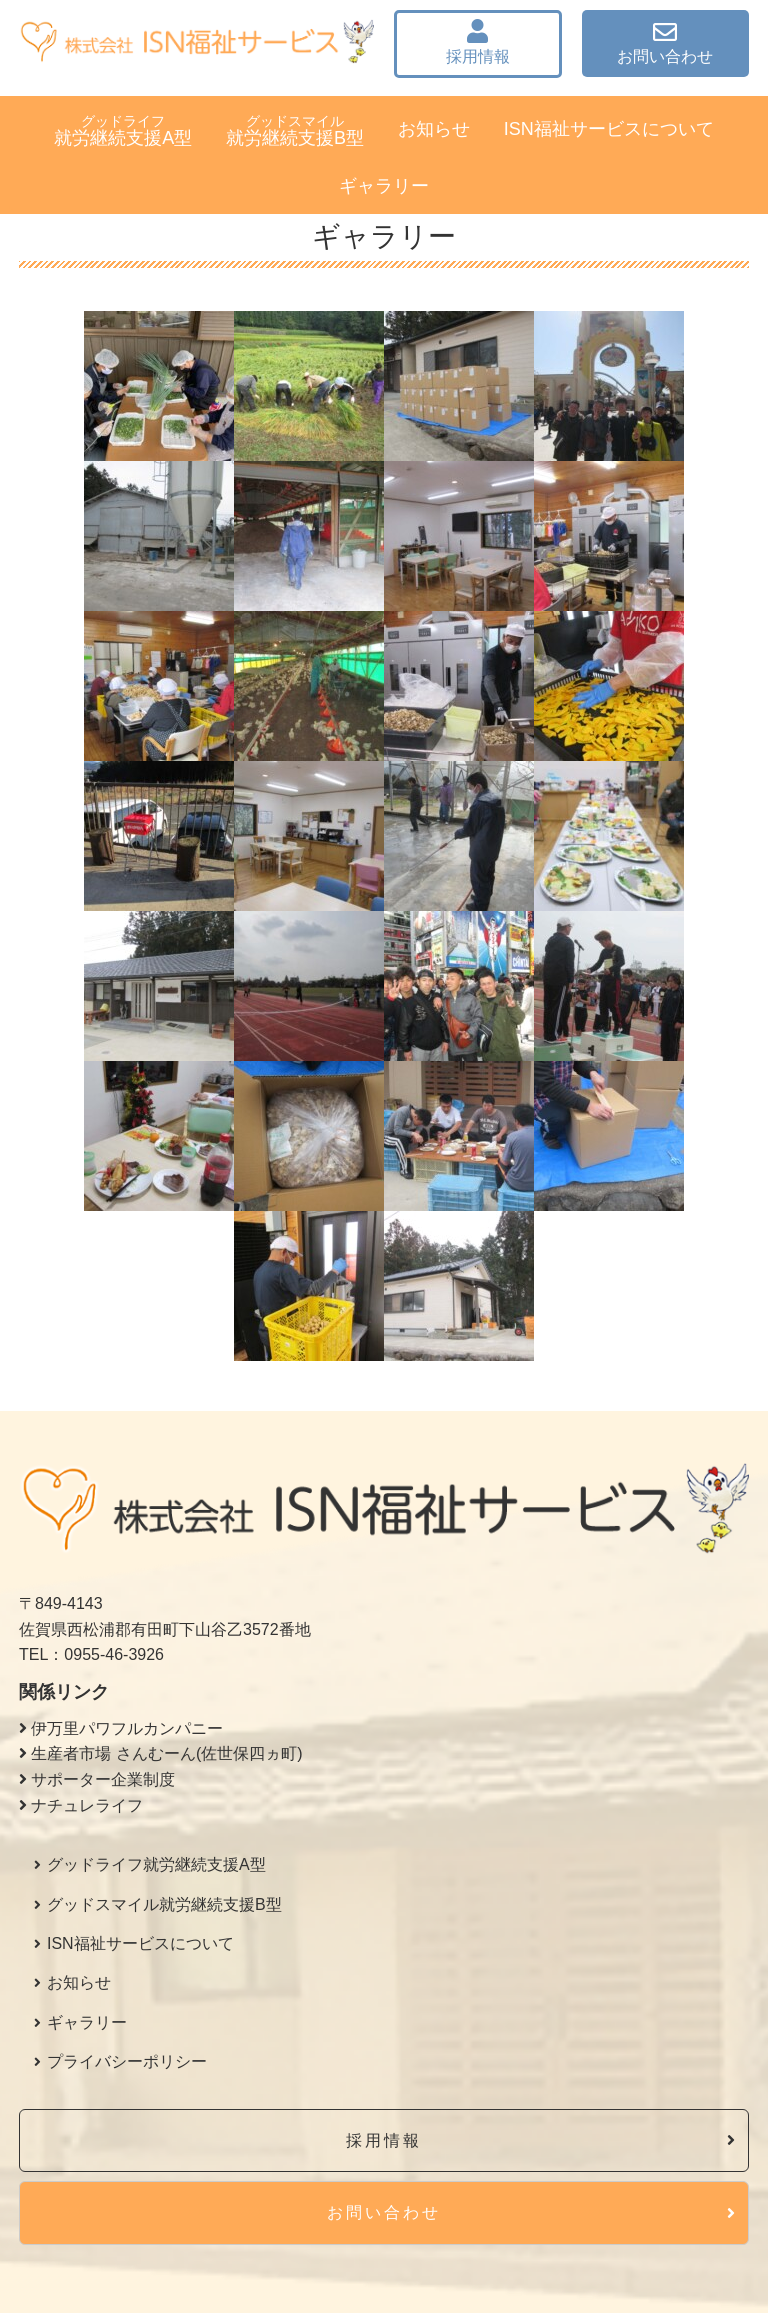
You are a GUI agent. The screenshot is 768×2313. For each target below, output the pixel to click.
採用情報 (478, 42)
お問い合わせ (665, 42)
